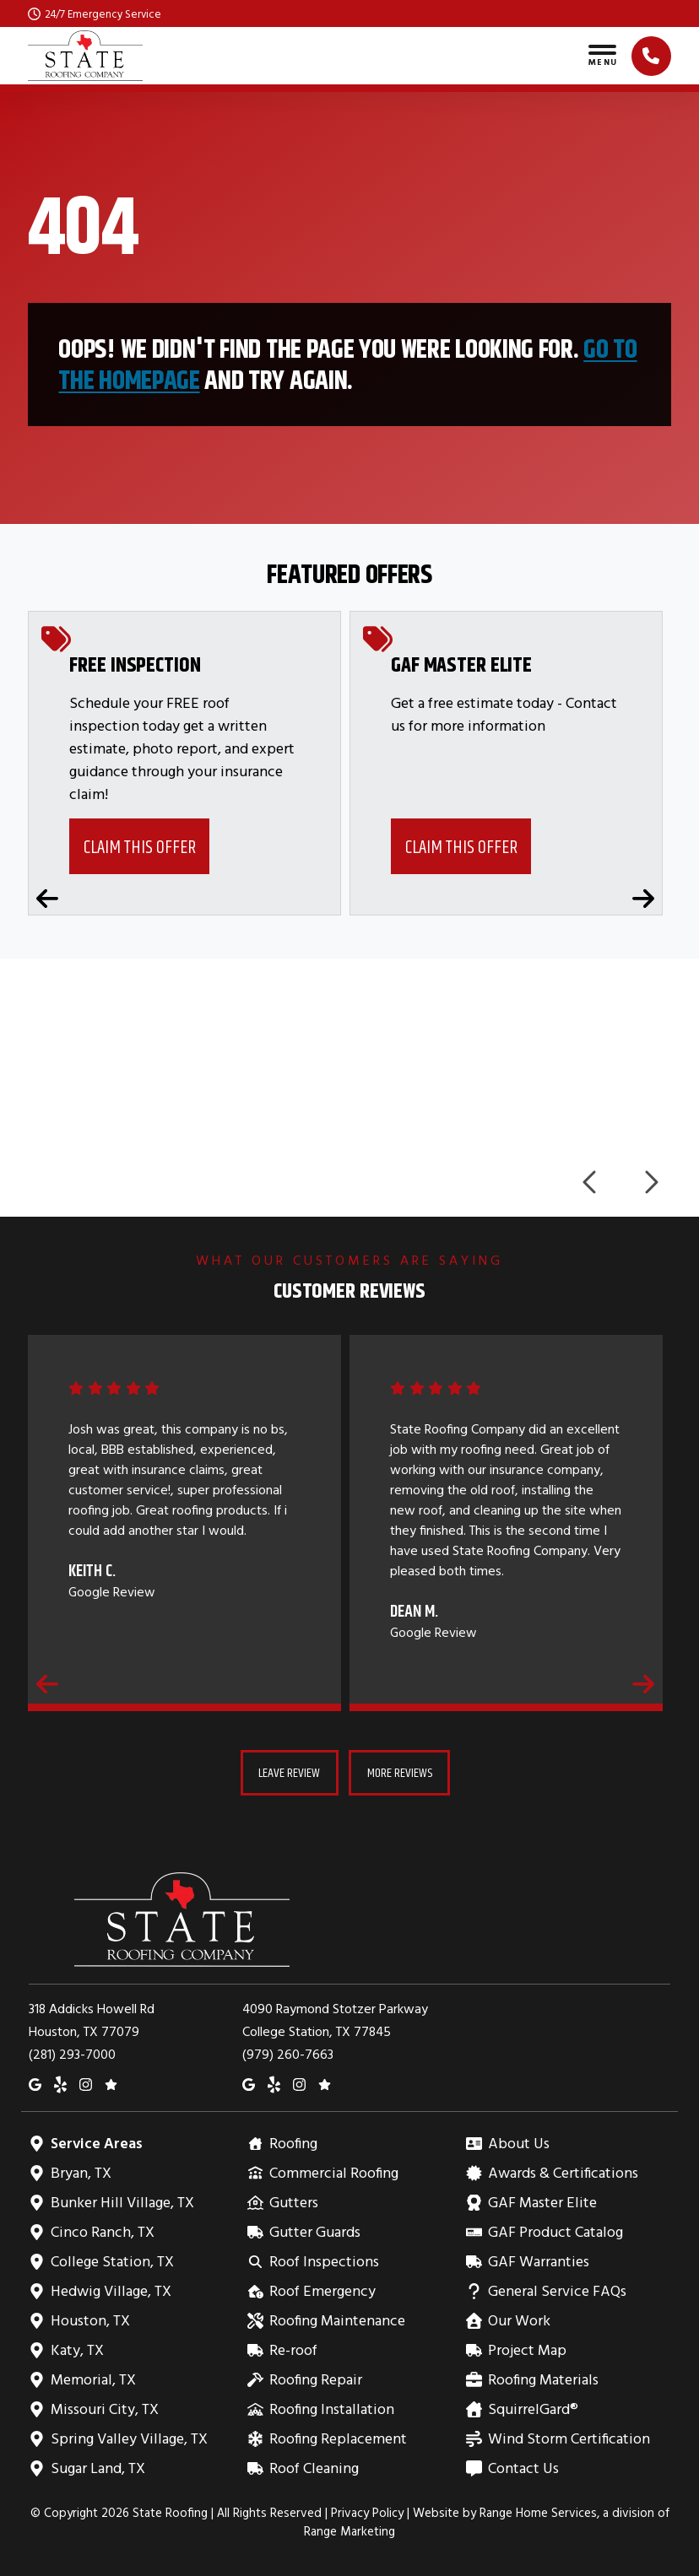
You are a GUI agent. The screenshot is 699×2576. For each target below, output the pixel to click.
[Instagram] (85, 2082)
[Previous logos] (590, 1182)
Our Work (519, 2320)
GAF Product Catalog (555, 2231)
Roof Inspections (323, 2261)
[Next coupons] (643, 898)
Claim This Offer (140, 846)
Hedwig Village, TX (110, 2290)
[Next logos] (650, 1182)
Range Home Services (538, 2512)
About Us (518, 2142)
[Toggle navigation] (602, 55)
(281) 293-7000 (72, 2053)
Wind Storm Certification (568, 2438)
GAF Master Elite (542, 2201)
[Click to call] (651, 56)
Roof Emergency (322, 2290)
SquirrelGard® (532, 2408)
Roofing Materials (543, 2379)
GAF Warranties (538, 2261)
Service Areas (96, 2142)
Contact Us (523, 2467)
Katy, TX (77, 2349)
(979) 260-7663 (287, 2053)
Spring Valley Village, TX (129, 2438)
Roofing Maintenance (336, 2320)
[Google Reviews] (111, 2082)
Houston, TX (90, 2320)
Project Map (527, 2349)
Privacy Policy (367, 2512)
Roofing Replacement (337, 2438)
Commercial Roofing (333, 2172)
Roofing (293, 2142)
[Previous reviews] (47, 1683)
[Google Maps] (35, 2082)
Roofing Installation (331, 2408)
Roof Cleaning (313, 2467)
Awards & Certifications (562, 2172)
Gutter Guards (314, 2231)
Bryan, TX (81, 2172)
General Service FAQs (557, 2290)
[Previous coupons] (47, 898)
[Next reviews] (643, 1683)
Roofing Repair (315, 2379)
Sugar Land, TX (97, 2467)
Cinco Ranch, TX (102, 2231)
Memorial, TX (93, 2379)
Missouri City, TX (104, 2408)
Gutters (293, 2201)
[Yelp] (60, 2082)
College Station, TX (112, 2261)
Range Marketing (349, 2531)
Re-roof (293, 2349)
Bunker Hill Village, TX (122, 2201)
